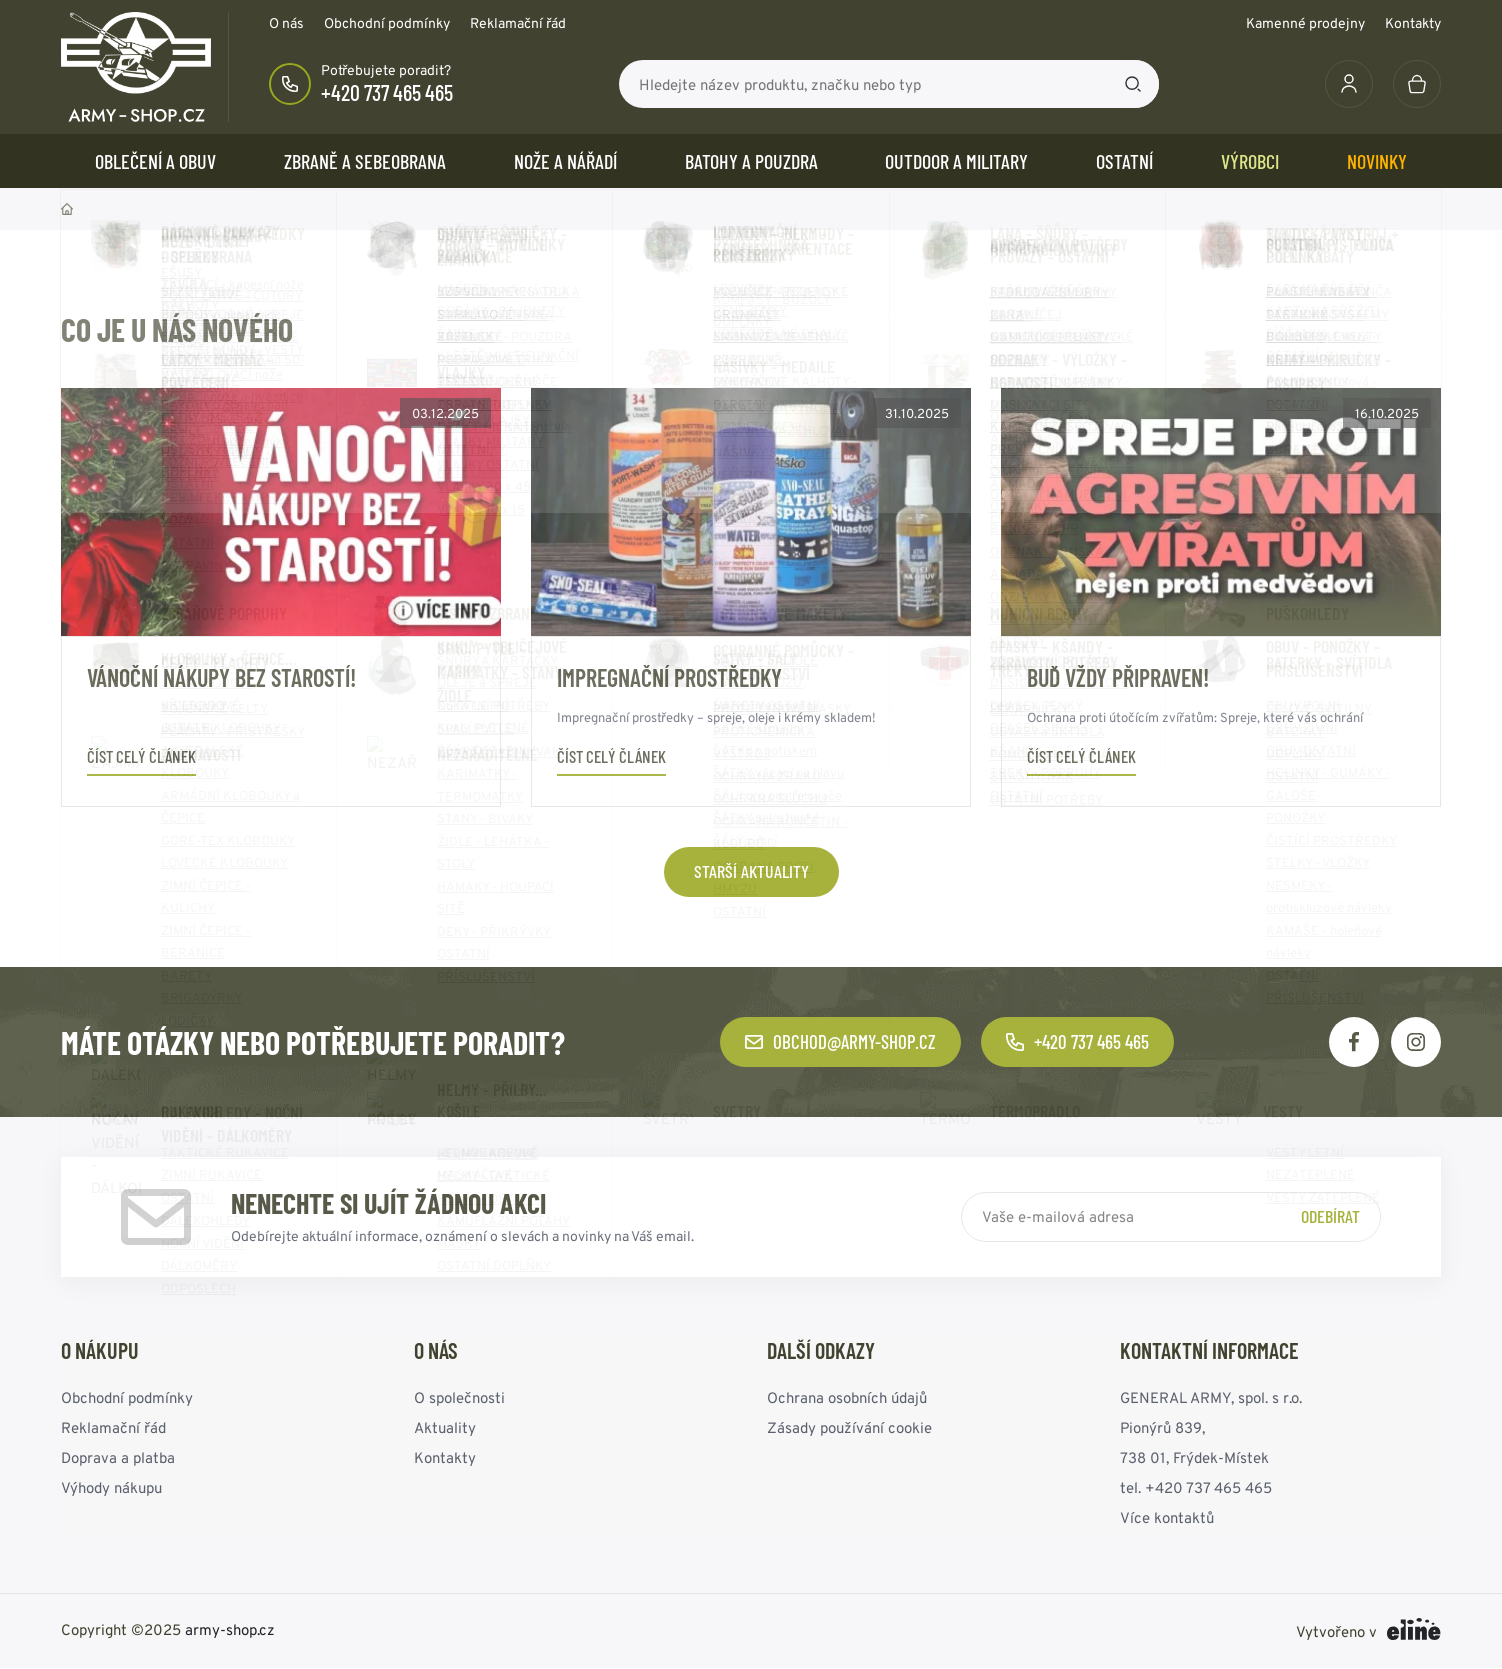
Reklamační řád (518, 23)
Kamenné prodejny (1305, 23)
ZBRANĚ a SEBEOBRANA (365, 161)
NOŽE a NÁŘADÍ (565, 161)
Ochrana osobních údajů (847, 1397)
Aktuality (445, 1427)
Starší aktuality (751, 871)
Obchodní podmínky (387, 23)
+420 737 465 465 (387, 92)
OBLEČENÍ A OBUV (155, 161)
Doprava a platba (118, 1457)
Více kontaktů (1167, 1517)
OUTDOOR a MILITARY (956, 161)
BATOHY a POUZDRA (751, 161)
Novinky (1377, 161)
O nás (286, 23)
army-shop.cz (230, 1629)
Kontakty (1413, 23)
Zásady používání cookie (849, 1427)
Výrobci (1250, 161)
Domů (67, 209)
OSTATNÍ (1124, 161)
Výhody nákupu (111, 1487)
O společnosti (459, 1397)
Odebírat (1330, 1216)
